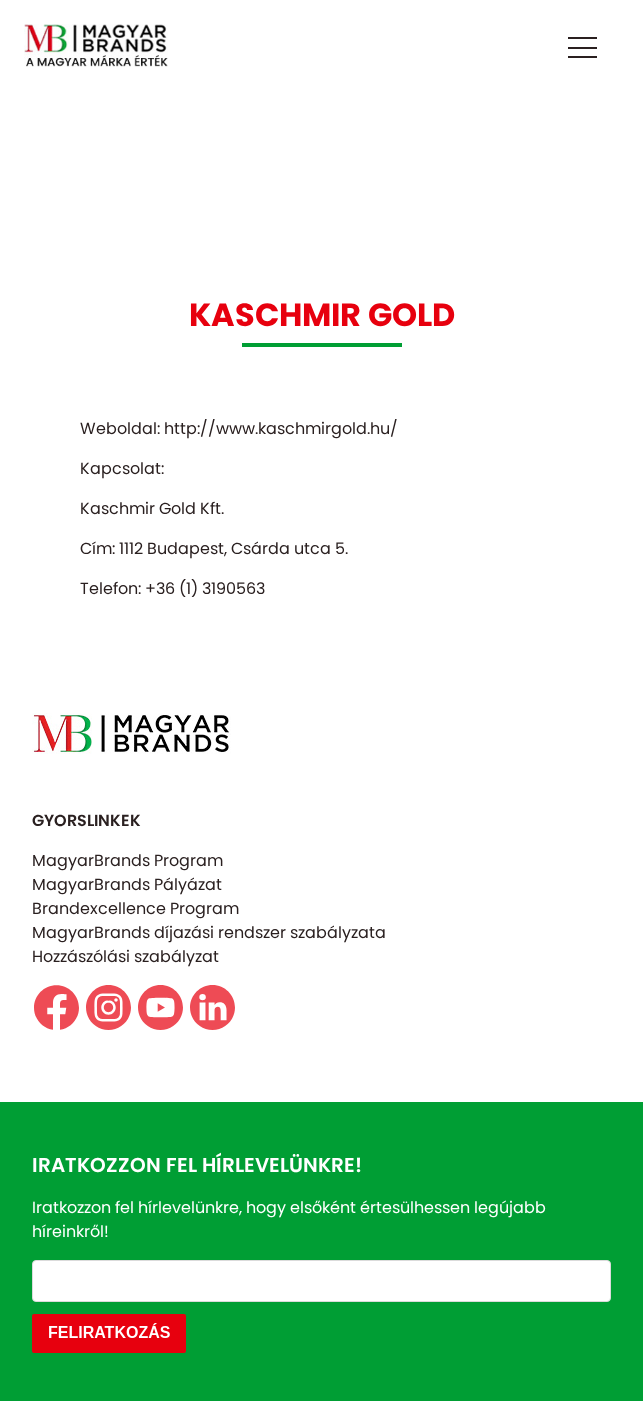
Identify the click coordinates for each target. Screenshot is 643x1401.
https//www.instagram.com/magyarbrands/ (108, 1007)
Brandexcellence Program (135, 908)
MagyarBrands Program (127, 860)
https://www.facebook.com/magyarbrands (56, 1007)
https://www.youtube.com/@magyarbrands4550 (160, 1007)
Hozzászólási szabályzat (125, 956)
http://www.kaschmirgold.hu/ (281, 428)
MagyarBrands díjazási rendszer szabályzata (209, 932)
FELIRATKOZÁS (109, 1332)
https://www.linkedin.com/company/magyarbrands (212, 1007)
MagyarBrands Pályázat (127, 884)
